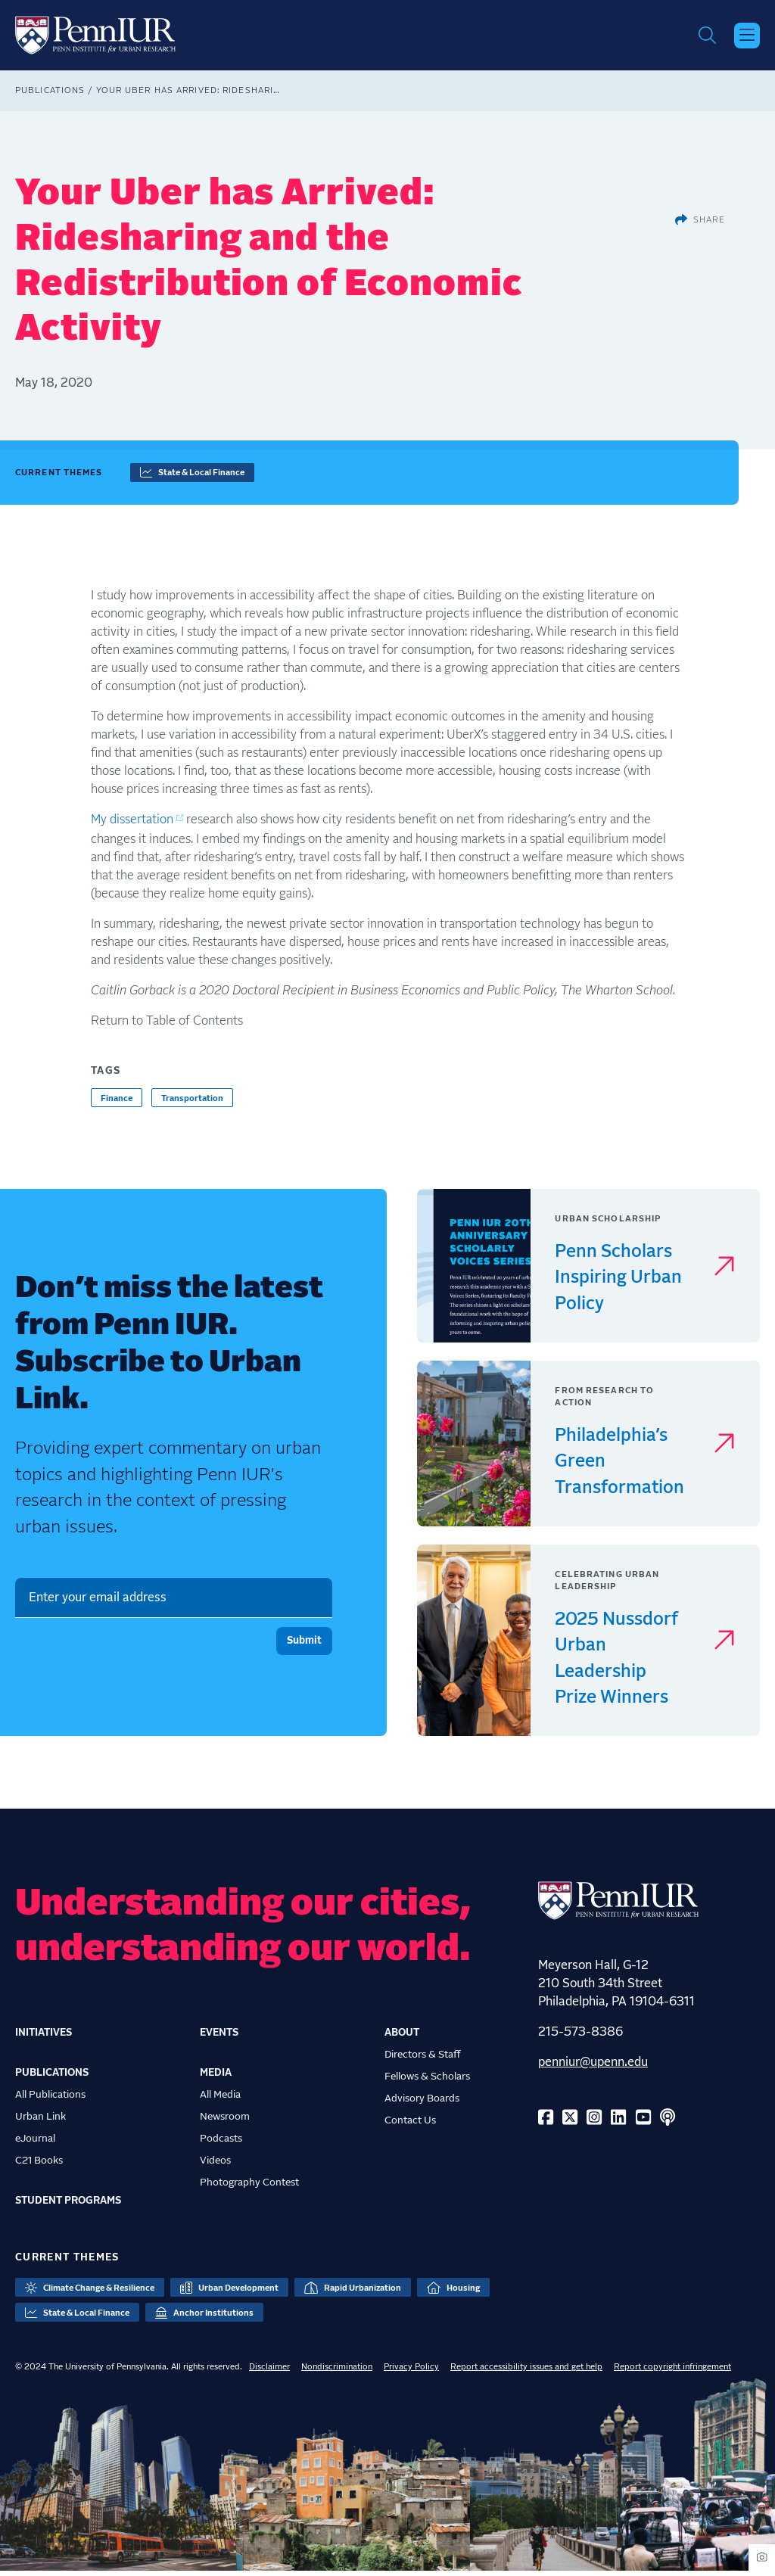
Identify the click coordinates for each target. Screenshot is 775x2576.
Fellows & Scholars (427, 2082)
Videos (215, 2166)
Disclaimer (269, 2372)
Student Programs (68, 2206)
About (401, 2038)
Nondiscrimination (336, 2372)
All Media (220, 2100)
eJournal (35, 2144)
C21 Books (39, 2166)
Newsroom (225, 2122)
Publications (50, 96)
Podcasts (221, 2144)
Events (219, 2038)
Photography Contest (249, 2187)
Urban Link (40, 2122)
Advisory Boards (421, 2103)
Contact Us (410, 2125)
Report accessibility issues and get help (526, 2372)
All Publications (50, 2100)
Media (216, 2078)
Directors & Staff (422, 2060)
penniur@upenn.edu (593, 2067)
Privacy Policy (411, 2372)
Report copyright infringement (672, 2372)
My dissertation (132, 825)
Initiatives (43, 2038)
